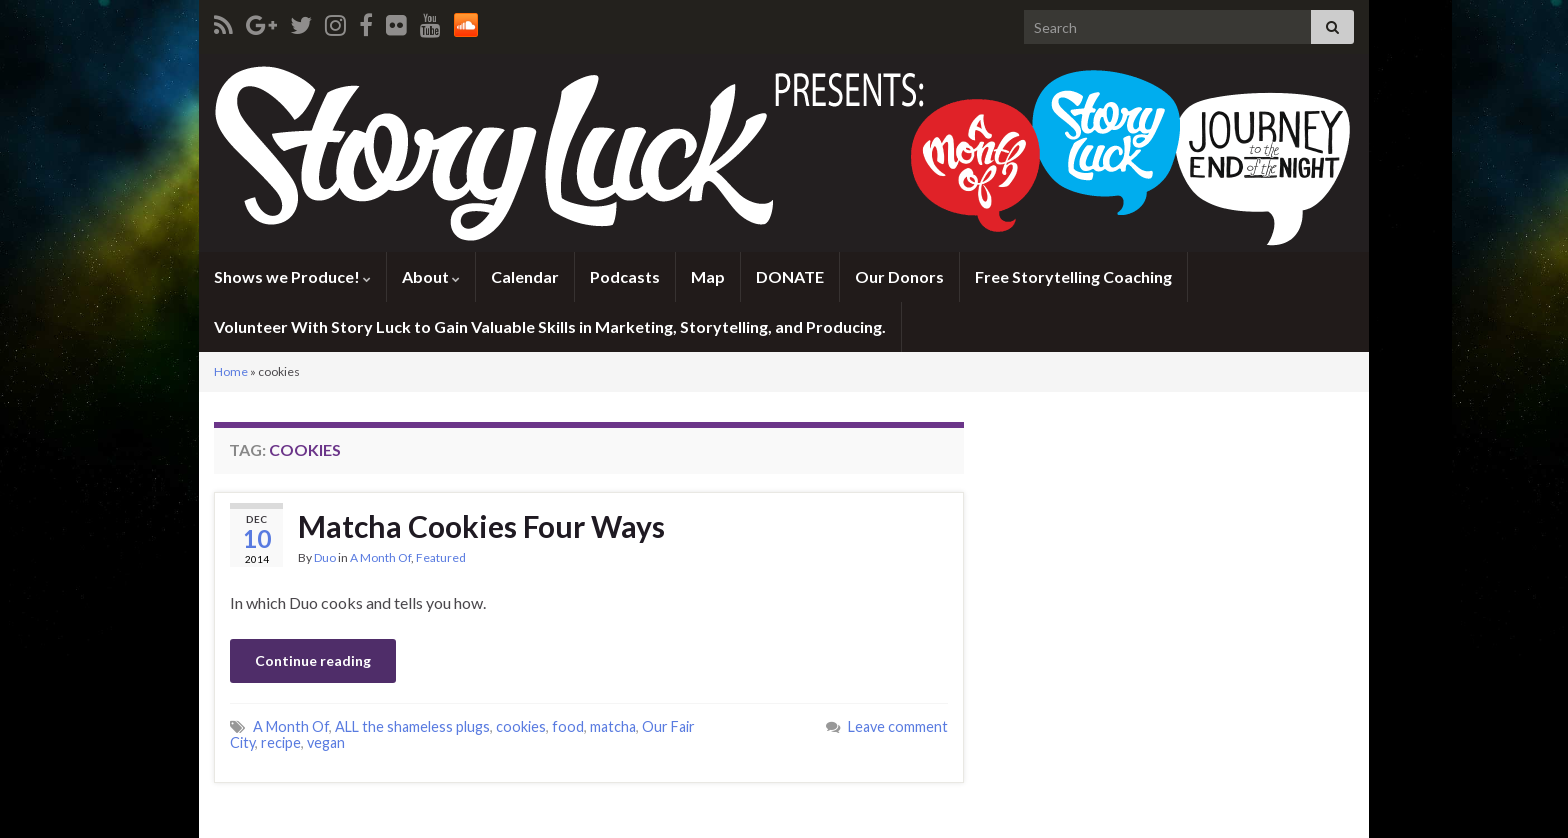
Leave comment (898, 726)
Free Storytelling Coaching (1073, 276)
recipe (281, 742)
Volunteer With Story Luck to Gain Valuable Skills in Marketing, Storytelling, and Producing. (550, 326)
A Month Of (380, 557)
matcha (613, 726)
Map (708, 276)
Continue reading (313, 660)
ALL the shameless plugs (412, 726)
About (431, 276)
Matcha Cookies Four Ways (481, 526)
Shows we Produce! (292, 276)
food (568, 726)
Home (231, 371)
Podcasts (625, 276)
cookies (521, 726)
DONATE (790, 276)
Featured (441, 557)
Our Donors (899, 276)
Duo (325, 557)
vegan (326, 742)
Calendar (525, 276)
